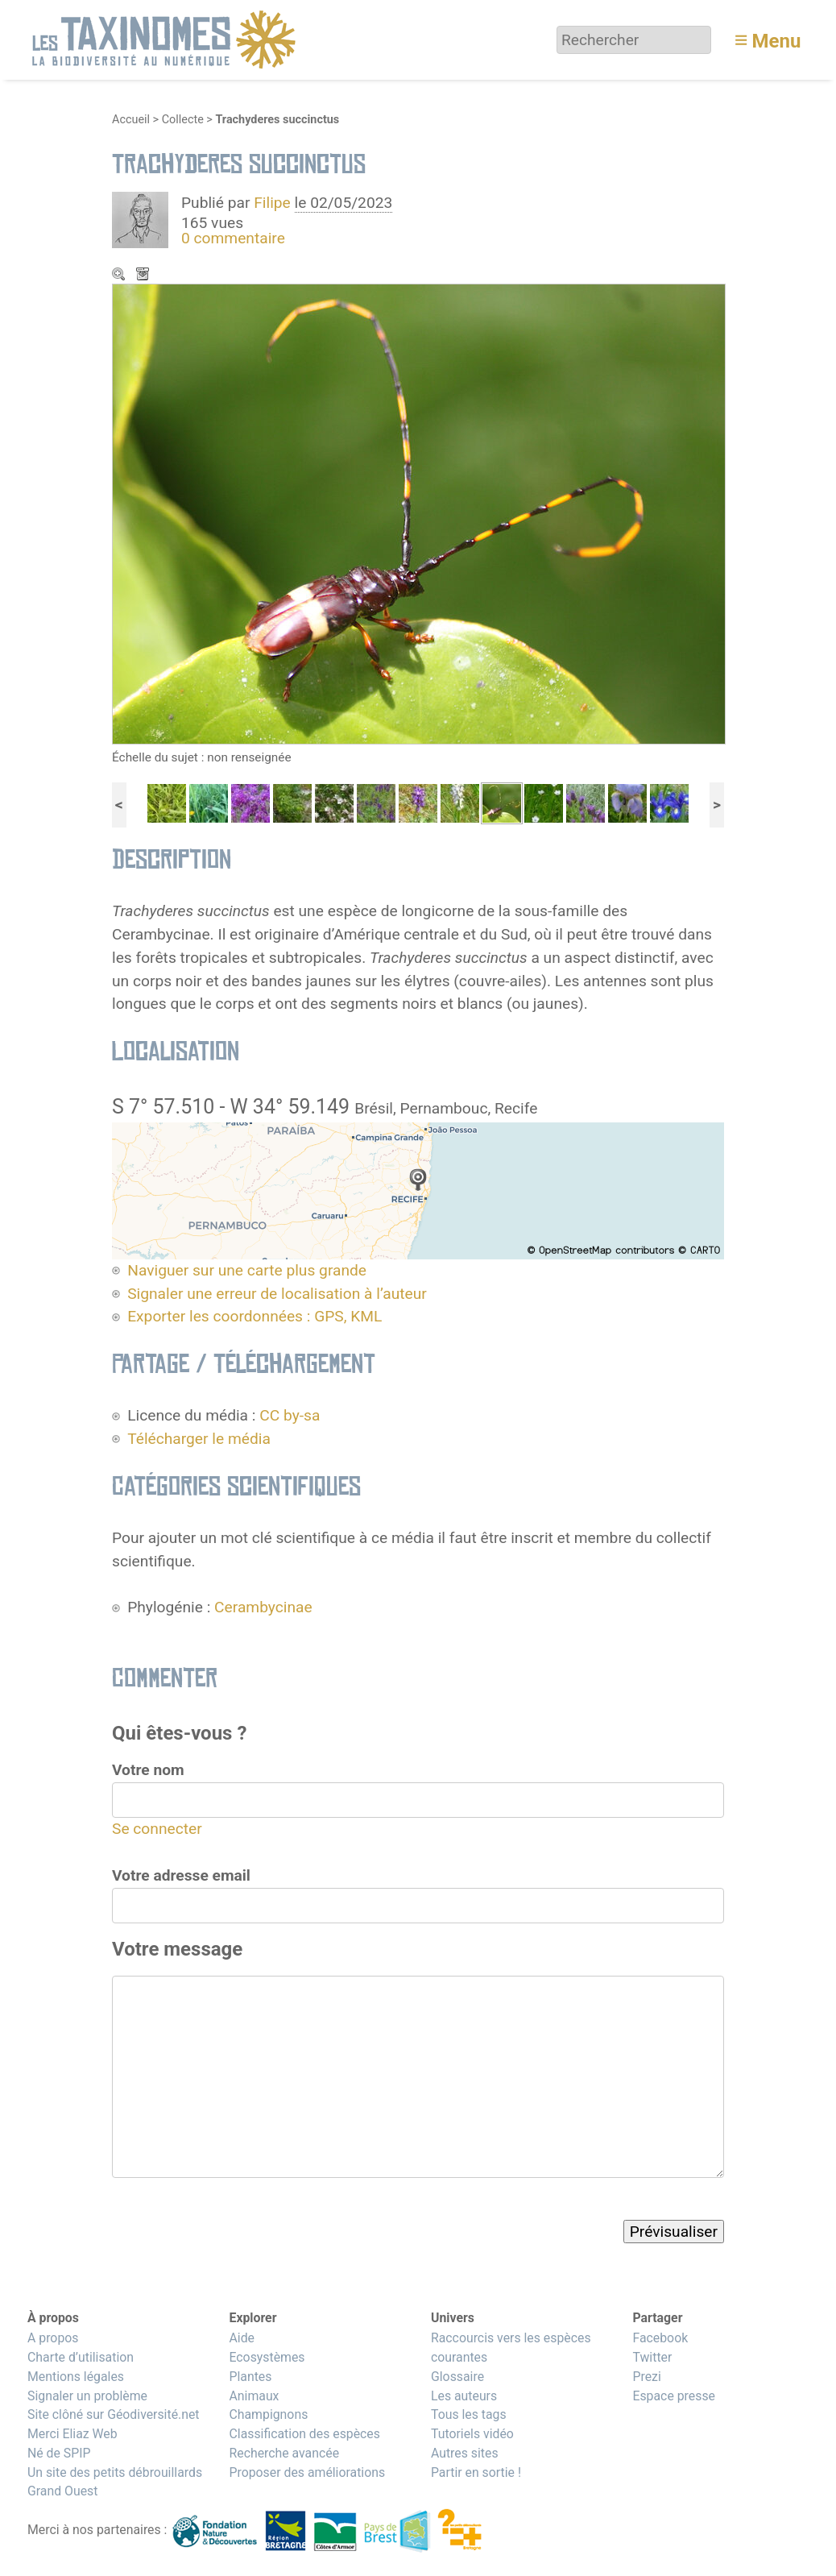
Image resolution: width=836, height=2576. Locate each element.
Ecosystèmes (266, 2357)
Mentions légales (75, 2376)
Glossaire (457, 2376)
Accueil (131, 120)
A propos (52, 2338)
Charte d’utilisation (80, 2357)
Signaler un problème (87, 2396)
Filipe (272, 202)
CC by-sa (289, 1415)
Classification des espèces (304, 2433)
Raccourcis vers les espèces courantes (511, 2347)
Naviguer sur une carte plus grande (246, 1270)
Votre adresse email (181, 1875)
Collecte (183, 120)
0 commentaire (233, 238)
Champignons (268, 2414)
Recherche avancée (284, 2453)
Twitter (652, 2357)
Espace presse (673, 2396)
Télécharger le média (144, 276)
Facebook (660, 2338)
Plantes (250, 2376)
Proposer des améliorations (307, 2472)
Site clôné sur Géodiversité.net (113, 2414)
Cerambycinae (263, 1607)
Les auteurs (464, 2396)
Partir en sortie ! (476, 2472)
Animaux (254, 2396)
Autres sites (465, 2453)
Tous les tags (469, 2414)
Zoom (120, 276)
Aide (242, 2338)
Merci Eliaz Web (72, 2433)
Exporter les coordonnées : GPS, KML (254, 1316)
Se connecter (157, 1828)
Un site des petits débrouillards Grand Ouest (114, 2482)
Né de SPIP (59, 2453)
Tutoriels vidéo (472, 2433)
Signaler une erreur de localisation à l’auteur (277, 1293)
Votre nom (148, 1770)
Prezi (646, 2376)
